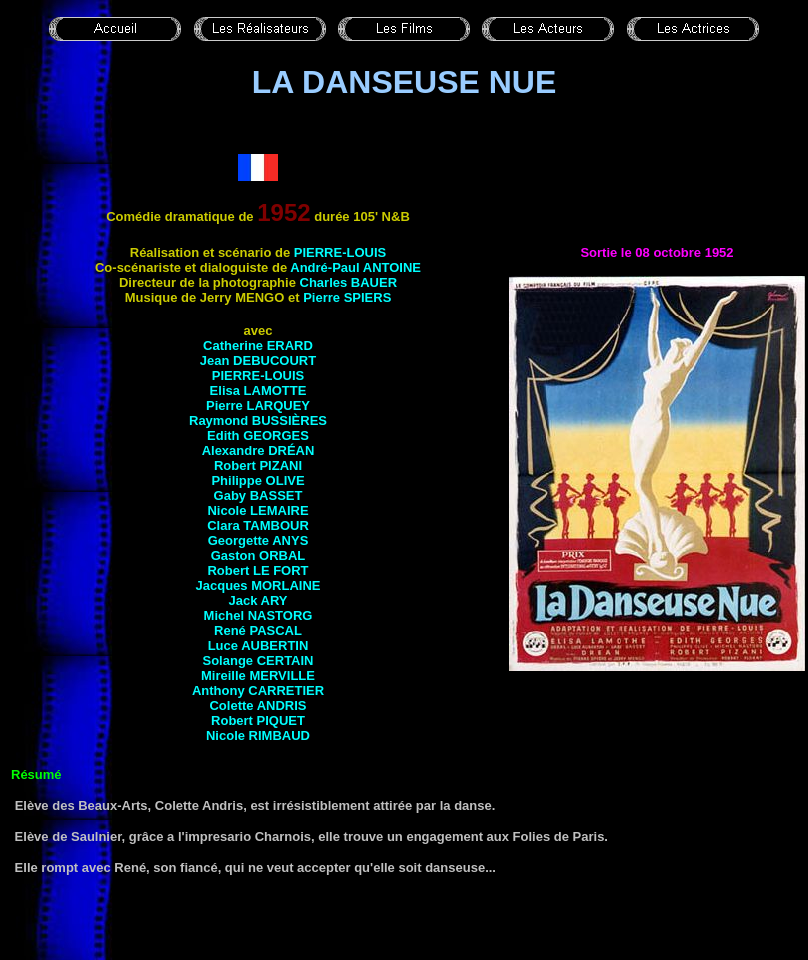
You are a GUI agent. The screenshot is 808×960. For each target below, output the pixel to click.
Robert (258, 465)
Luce (258, 645)
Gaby (258, 495)
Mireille (258, 675)
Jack (257, 600)
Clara (258, 525)
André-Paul (355, 267)
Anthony (258, 690)
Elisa (258, 390)
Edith (258, 435)
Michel (258, 615)
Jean (258, 360)
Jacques (258, 585)
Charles (349, 282)
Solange (258, 660)
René (258, 630)
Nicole (257, 510)
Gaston (258, 555)
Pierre (347, 297)
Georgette (258, 540)
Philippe (257, 480)
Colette (257, 705)
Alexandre (258, 450)
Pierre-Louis (340, 252)
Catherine (258, 345)
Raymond (258, 420)
